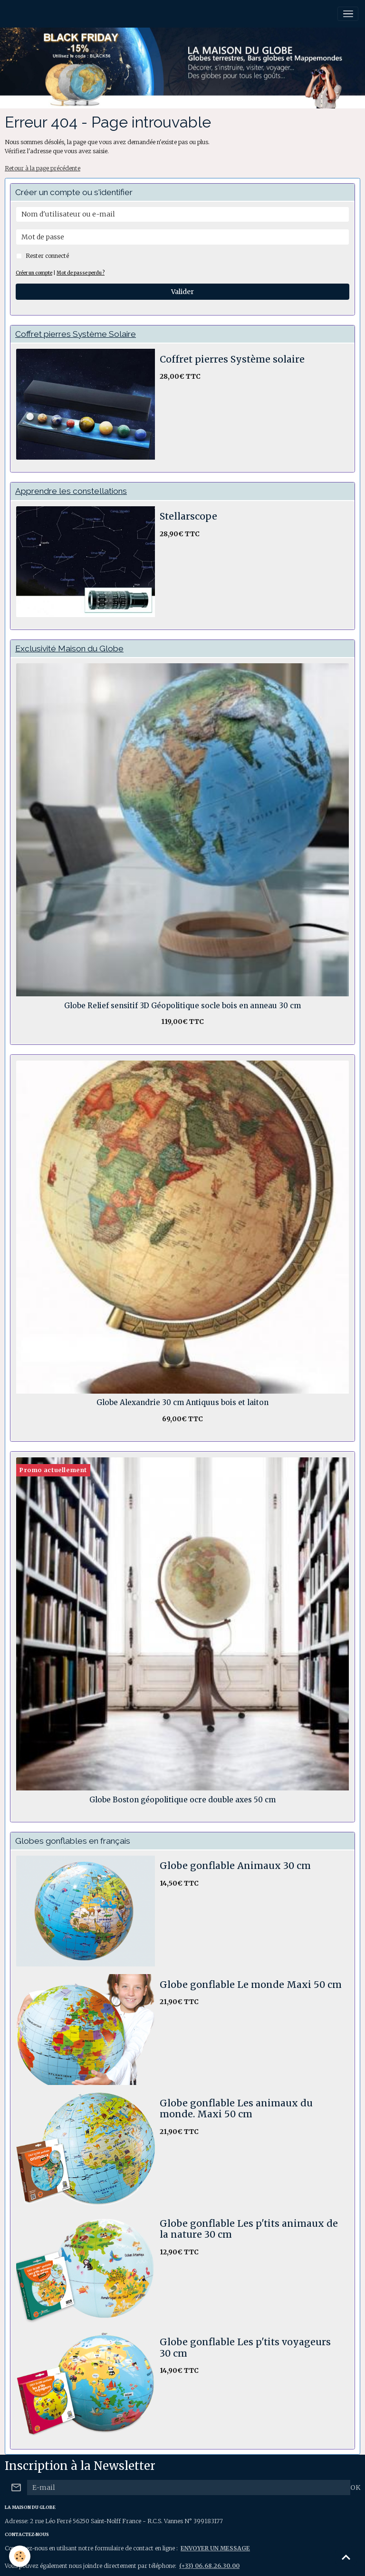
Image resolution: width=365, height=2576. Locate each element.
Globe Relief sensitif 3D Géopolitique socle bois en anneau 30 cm (182, 1006)
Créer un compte (34, 273)
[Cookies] (20, 2556)
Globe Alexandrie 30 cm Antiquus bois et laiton (182, 1402)
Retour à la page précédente (42, 168)
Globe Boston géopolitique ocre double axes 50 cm (182, 1800)
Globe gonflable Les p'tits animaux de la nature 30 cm (249, 2229)
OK (355, 2487)
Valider (182, 291)
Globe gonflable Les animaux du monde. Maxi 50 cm (236, 2109)
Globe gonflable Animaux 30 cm (235, 1865)
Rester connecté (47, 255)
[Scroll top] (346, 2557)
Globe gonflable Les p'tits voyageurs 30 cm (245, 2348)
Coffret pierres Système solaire (232, 359)
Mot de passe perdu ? (81, 273)
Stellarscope (188, 516)
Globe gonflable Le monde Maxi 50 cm (251, 1984)
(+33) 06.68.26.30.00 (209, 2565)
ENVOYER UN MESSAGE (215, 2548)
